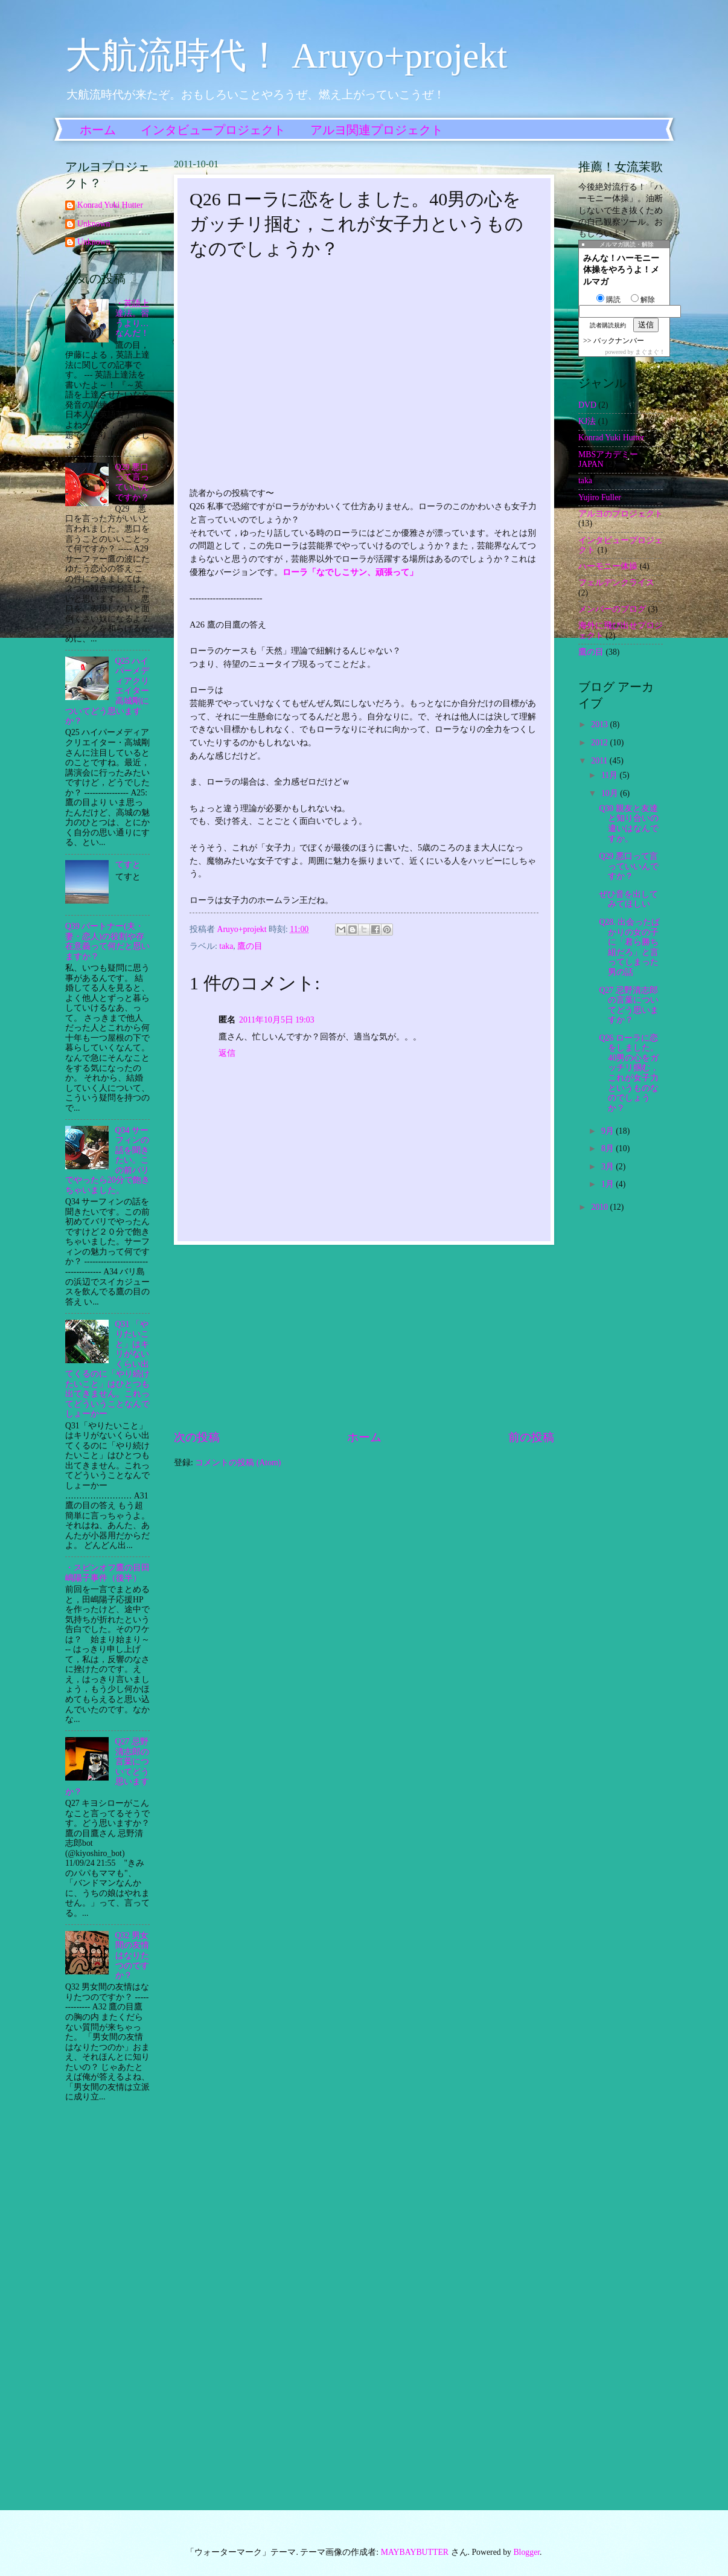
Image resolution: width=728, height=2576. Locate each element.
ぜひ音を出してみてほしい (628, 899)
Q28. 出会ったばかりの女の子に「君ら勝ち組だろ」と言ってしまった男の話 (629, 947)
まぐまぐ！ (650, 351)
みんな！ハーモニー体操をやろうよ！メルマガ (621, 270)
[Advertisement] (364, 1336)
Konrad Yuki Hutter (110, 205)
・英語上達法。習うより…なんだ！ (132, 318)
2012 (600, 742)
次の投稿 (197, 1437)
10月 (610, 793)
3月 (608, 1166)
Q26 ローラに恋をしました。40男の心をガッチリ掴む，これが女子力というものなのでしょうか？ (629, 1073)
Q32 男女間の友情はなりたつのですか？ (132, 1955)
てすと (128, 864)
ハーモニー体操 (607, 566)
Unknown (93, 223)
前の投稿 (531, 1437)
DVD (587, 405)
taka (226, 946)
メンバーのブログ (612, 609)
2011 (600, 760)
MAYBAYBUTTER (415, 2552)
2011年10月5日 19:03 (277, 1019)
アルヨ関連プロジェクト (376, 130)
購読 (608, 299)
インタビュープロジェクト (213, 130)
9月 (608, 1130)
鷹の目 (250, 946)
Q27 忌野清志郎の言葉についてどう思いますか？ (629, 1005)
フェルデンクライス (616, 582)
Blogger (526, 2552)
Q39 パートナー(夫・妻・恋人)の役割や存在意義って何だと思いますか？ (107, 941)
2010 (600, 1207)
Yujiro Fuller (599, 497)
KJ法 (587, 421)
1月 (608, 1184)
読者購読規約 (608, 325)
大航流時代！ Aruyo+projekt (286, 55)
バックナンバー (618, 340)
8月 (608, 1148)
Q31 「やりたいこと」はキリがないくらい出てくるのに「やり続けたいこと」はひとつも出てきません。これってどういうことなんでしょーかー (107, 1369)
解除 (643, 299)
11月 (610, 775)
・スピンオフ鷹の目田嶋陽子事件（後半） (107, 1572)
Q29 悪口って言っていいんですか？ (132, 482)
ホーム (98, 130)
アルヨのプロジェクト (620, 513)
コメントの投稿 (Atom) (238, 1462)
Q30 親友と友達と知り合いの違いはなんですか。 (629, 823)
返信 (227, 1053)
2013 (600, 724)
